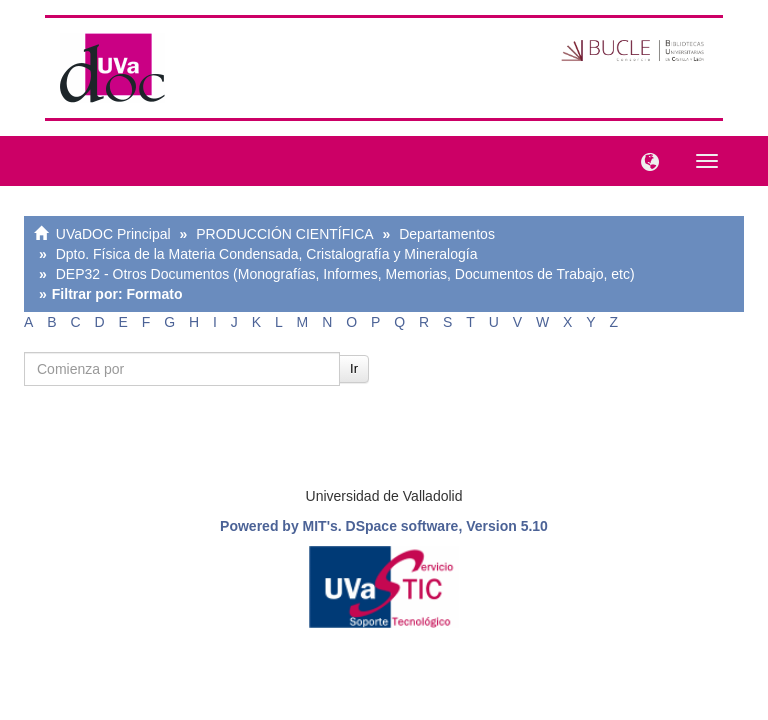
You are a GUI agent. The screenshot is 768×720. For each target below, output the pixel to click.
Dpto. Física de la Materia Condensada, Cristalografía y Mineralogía (267, 254)
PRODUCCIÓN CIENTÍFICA (284, 234)
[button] (645, 160)
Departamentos (447, 234)
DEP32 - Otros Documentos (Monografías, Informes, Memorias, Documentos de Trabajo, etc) (345, 274)
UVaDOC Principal (113, 234)
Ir (354, 368)
